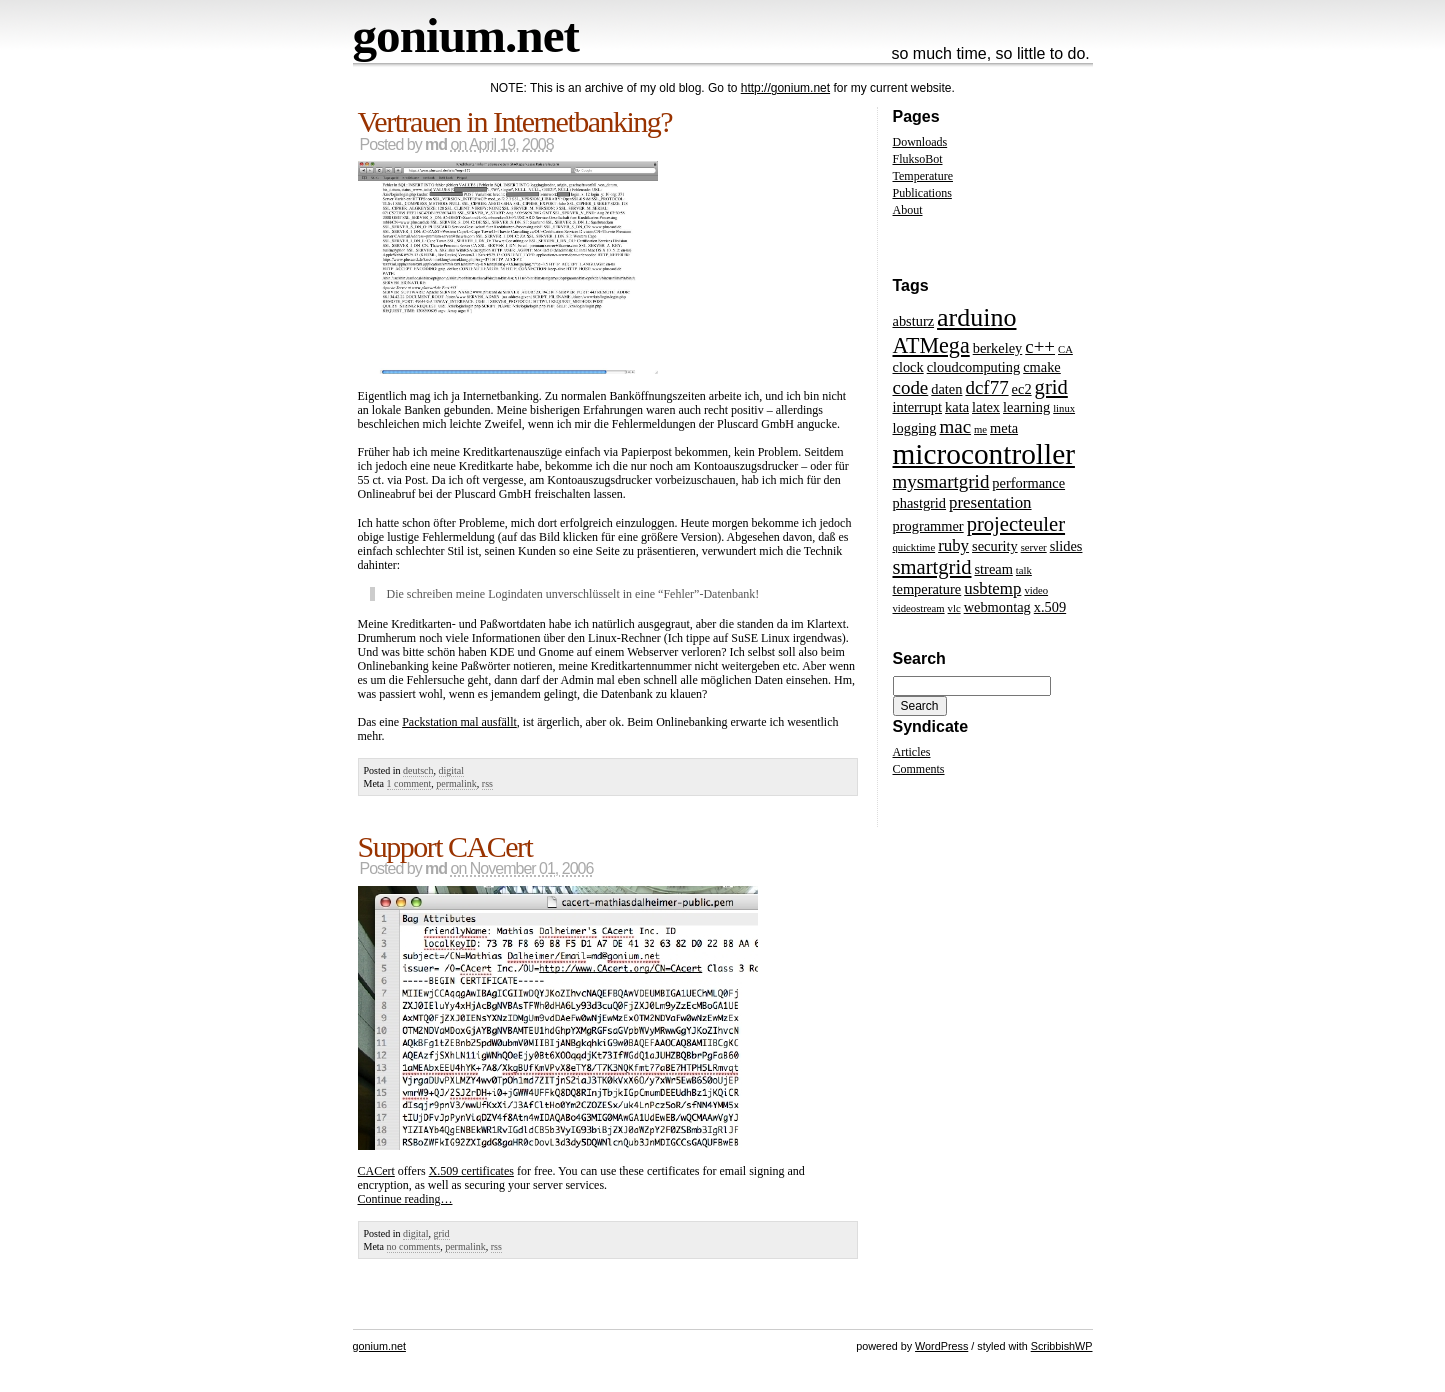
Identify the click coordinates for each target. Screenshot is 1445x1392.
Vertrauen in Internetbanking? (515, 121)
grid (442, 1233)
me (980, 429)
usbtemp (992, 588)
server (1034, 547)
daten (946, 389)
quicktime (914, 547)
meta (1004, 428)
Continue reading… (405, 1199)
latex (986, 407)
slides (1066, 546)
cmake (1042, 367)
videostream (919, 608)
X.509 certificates (471, 1171)
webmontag (997, 607)
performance (1028, 483)
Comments (919, 769)
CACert (376, 1171)
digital (452, 770)
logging (915, 428)
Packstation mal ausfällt (459, 722)
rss (487, 783)
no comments (414, 1246)
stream (994, 569)
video (1036, 590)
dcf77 (986, 387)
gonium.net (466, 35)
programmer (928, 526)
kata (957, 407)
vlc (954, 608)
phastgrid (920, 503)
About (908, 210)
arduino (976, 317)
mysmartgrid (941, 481)
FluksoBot (918, 159)
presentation (990, 502)
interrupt (918, 407)
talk (1024, 570)
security (995, 546)
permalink (456, 783)
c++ (1040, 346)
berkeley (998, 348)
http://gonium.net (785, 88)
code (911, 387)
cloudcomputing (974, 367)
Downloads (920, 142)
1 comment (409, 783)
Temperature (923, 176)
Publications (922, 193)
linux (1064, 408)
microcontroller (984, 454)
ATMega (931, 345)
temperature (927, 589)
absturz (914, 321)
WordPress (941, 1346)
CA (1065, 349)
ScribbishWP (1062, 1346)
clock (908, 367)
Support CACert (445, 846)
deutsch (418, 770)
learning (1026, 407)
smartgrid (932, 567)
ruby (953, 545)
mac (955, 426)
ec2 (1022, 389)
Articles (912, 752)
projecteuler (1016, 524)
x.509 (1050, 607)
